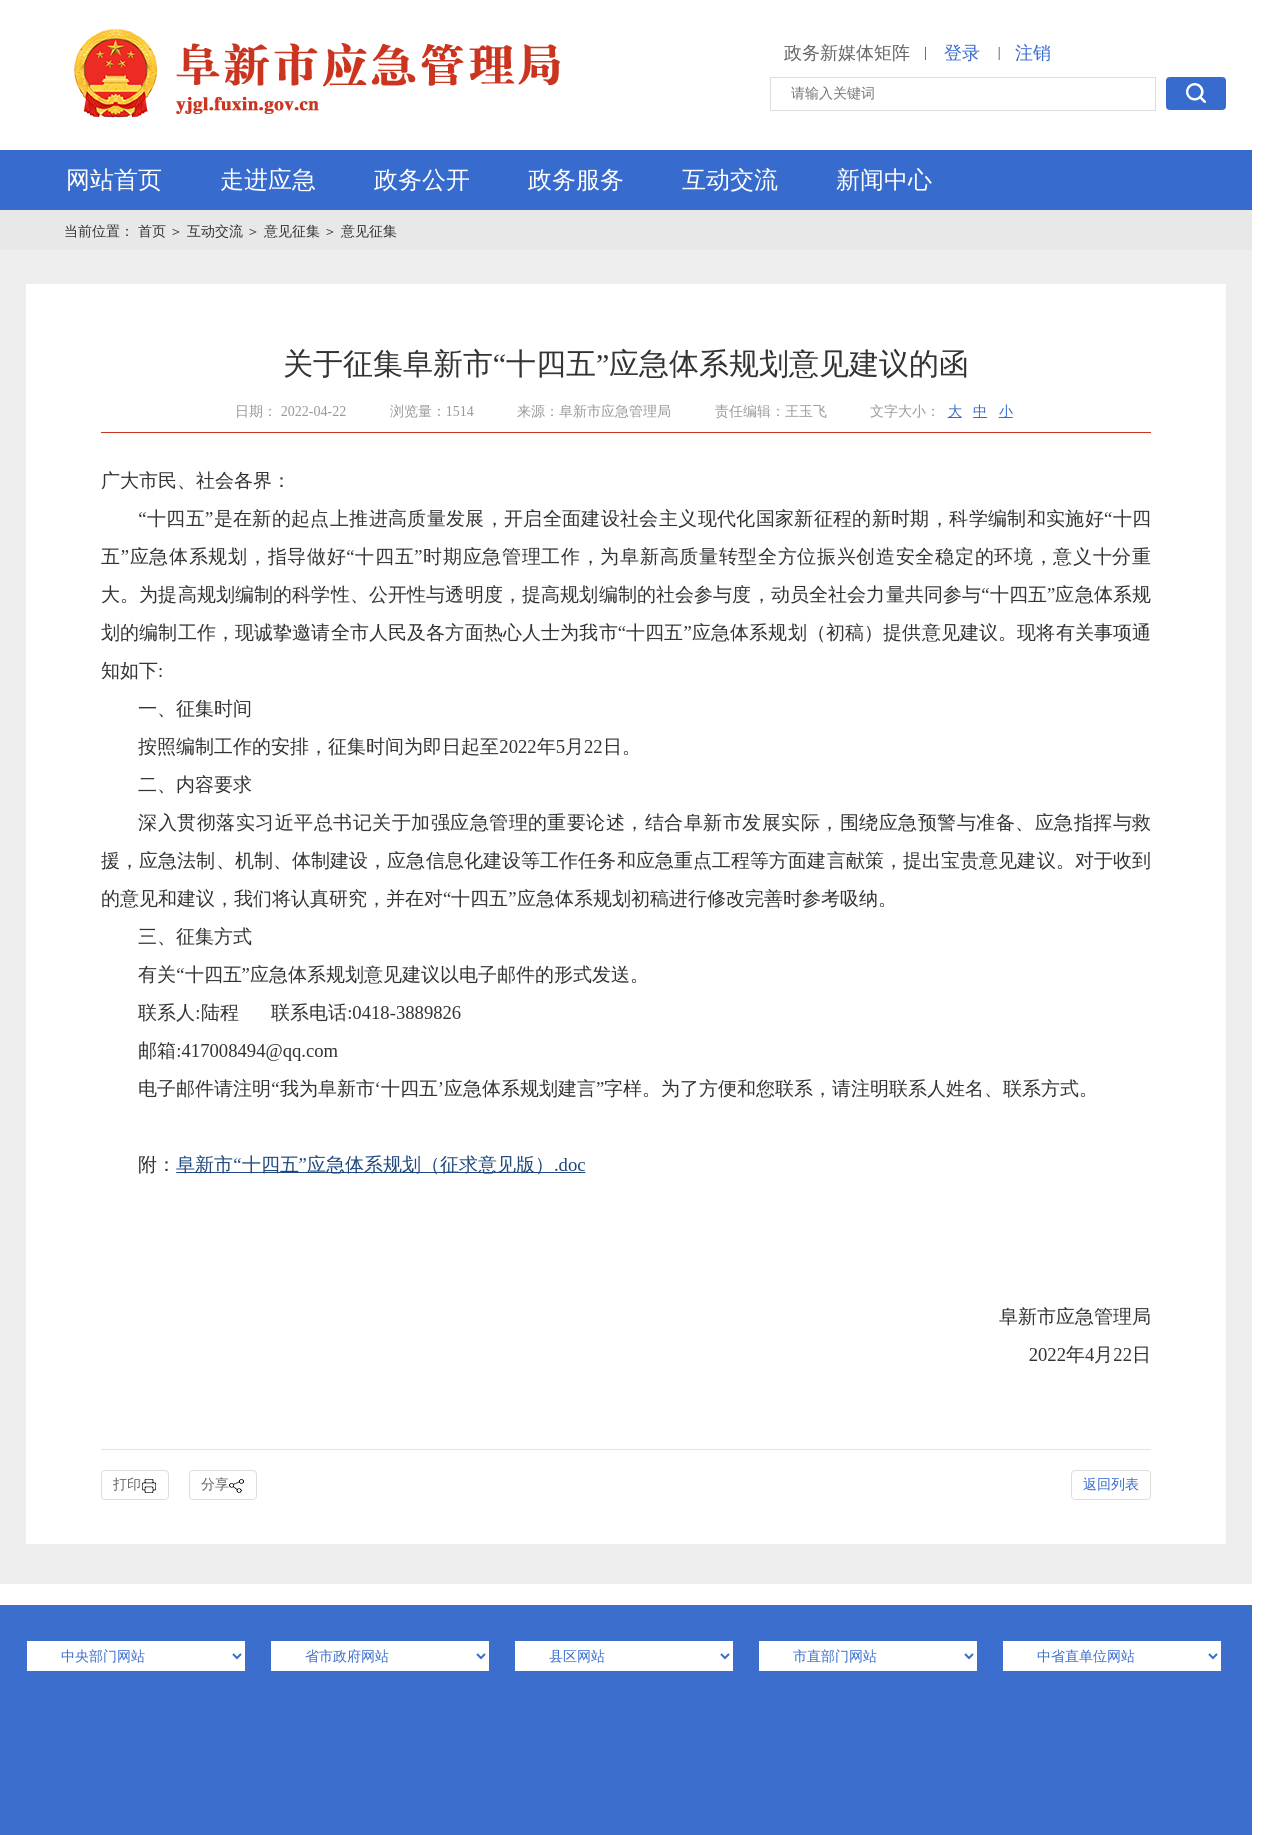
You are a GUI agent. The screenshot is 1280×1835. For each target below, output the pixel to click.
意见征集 (292, 231)
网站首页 (114, 180)
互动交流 (730, 180)
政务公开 (422, 180)
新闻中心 (884, 180)
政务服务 (576, 180)
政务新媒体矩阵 (847, 53)
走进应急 (268, 180)
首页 (154, 231)
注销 (1033, 53)
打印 (135, 1485)
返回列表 (1111, 1484)
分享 (223, 1485)
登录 (962, 53)
